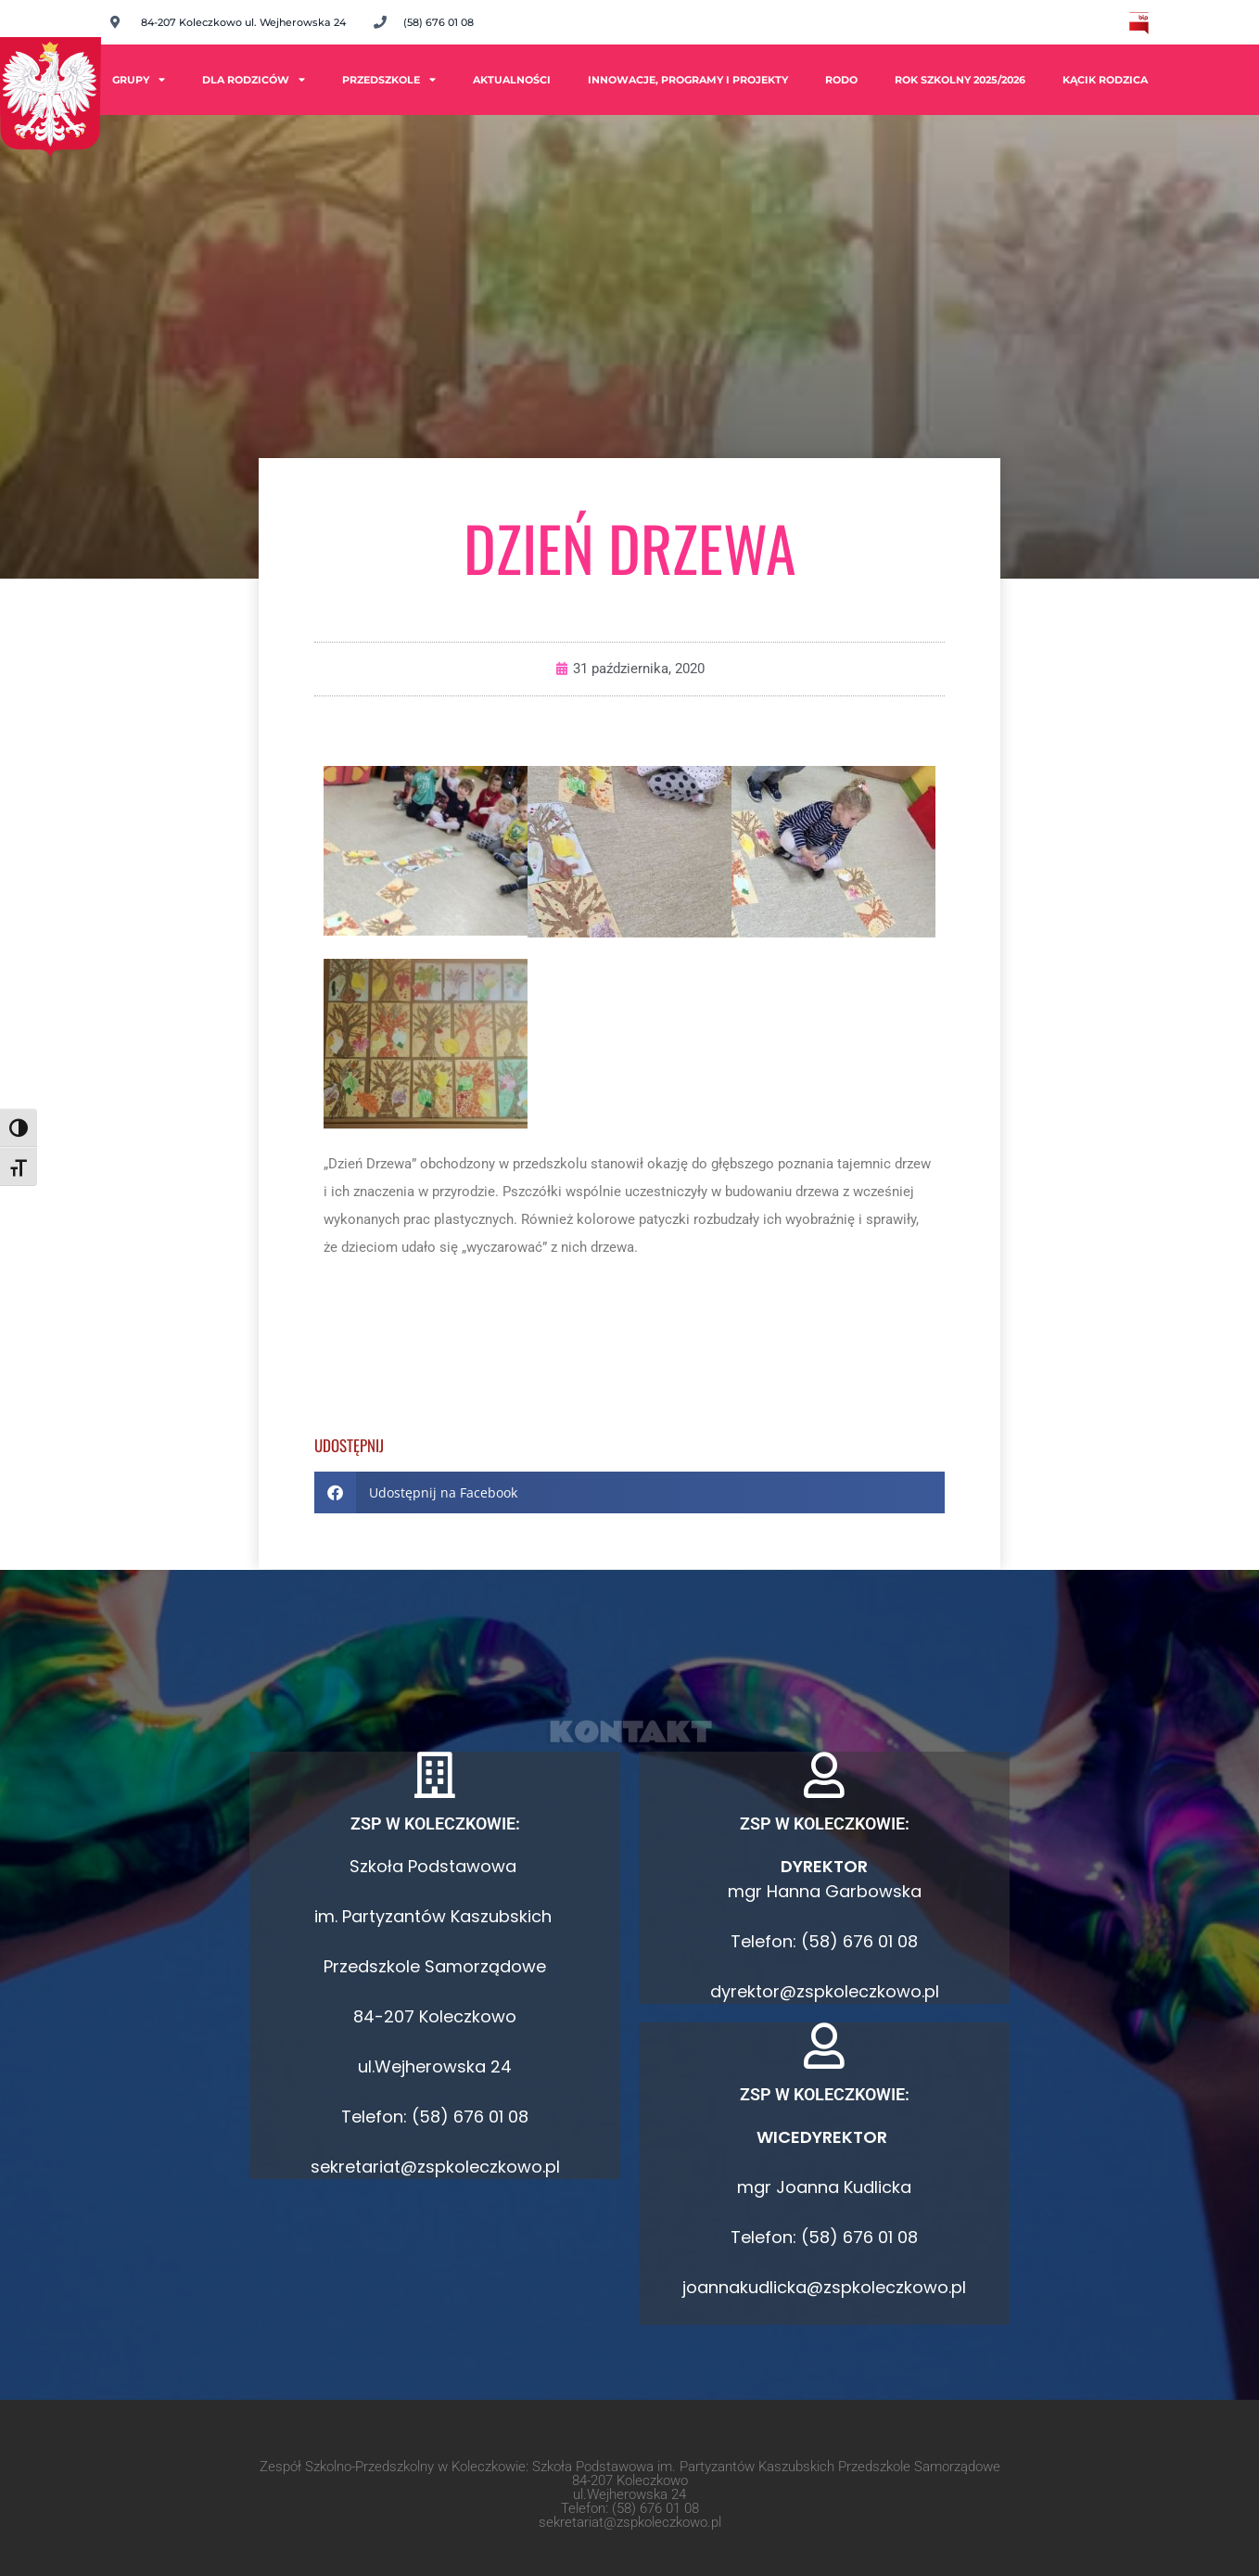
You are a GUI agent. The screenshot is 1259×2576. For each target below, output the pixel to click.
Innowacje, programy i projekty (688, 79)
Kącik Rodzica (1105, 79)
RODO (841, 79)
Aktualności (512, 79)
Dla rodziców (253, 79)
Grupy (138, 79)
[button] (629, 1492)
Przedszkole (389, 79)
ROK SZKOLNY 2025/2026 (960, 79)
